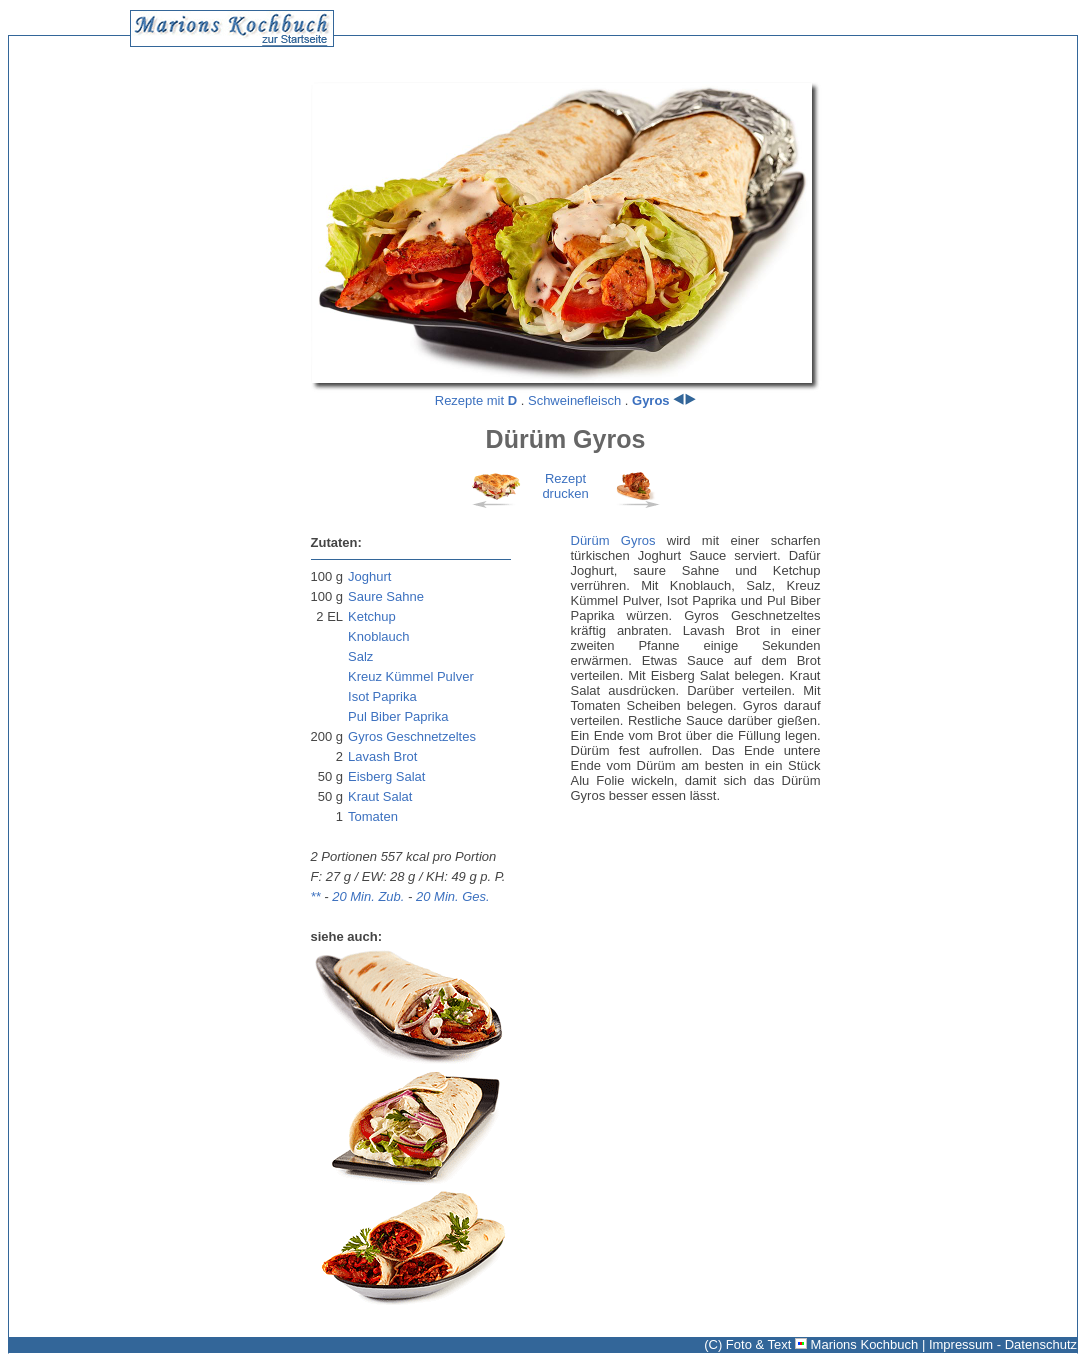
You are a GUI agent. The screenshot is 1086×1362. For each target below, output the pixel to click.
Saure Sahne (386, 596)
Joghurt (369, 576)
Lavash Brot (382, 756)
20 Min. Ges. (453, 896)
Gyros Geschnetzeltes (412, 736)
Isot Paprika (382, 696)
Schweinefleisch (574, 400)
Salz (360, 656)
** (316, 896)
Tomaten (373, 816)
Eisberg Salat (386, 776)
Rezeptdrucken (565, 486)
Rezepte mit (476, 400)
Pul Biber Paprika (398, 716)
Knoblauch (378, 636)
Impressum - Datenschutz (1003, 1344)
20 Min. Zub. (368, 896)
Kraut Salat (380, 796)
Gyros (651, 400)
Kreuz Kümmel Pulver (411, 676)
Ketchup (372, 616)
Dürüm (590, 540)
